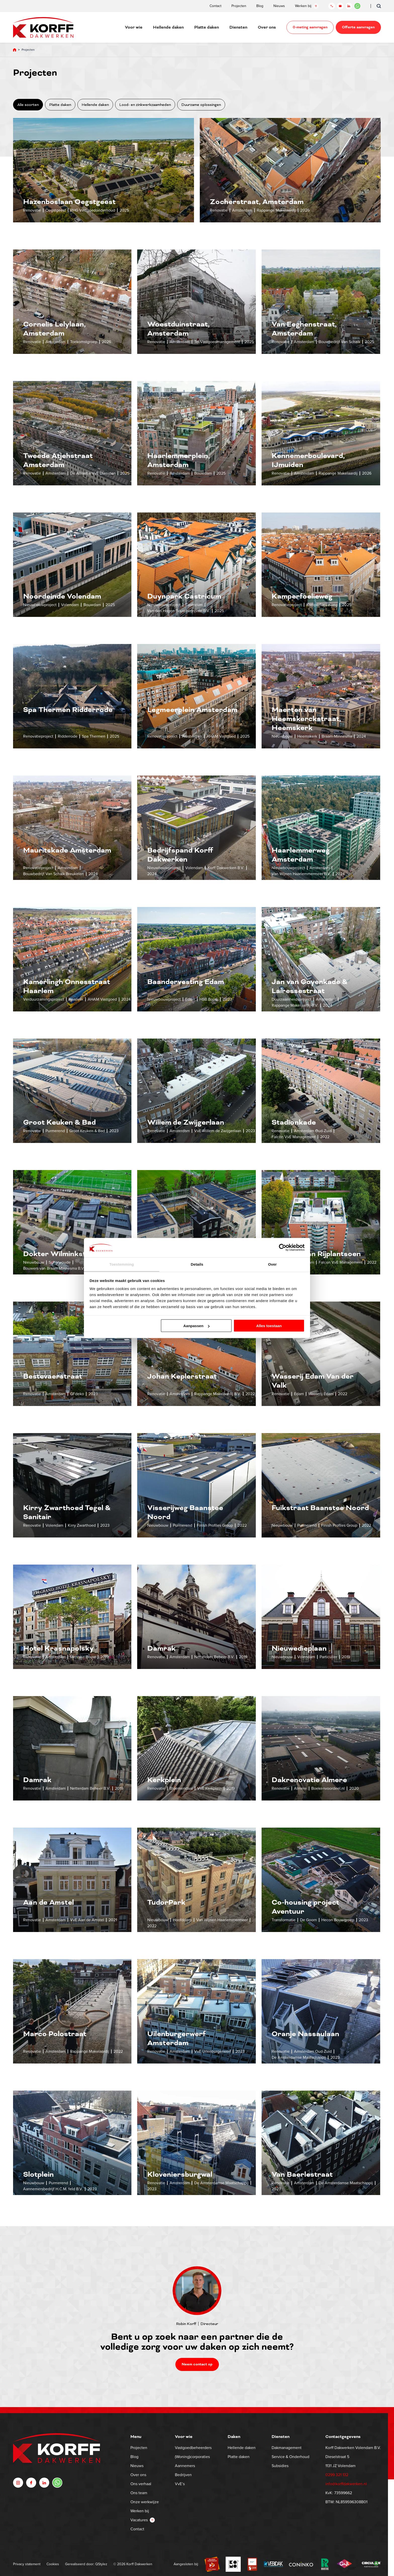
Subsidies (280, 2466)
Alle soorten (28, 104)
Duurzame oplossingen (201, 104)
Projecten (238, 6)
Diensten (238, 27)
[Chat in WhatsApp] (357, 6)
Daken (234, 2436)
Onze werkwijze (144, 2502)
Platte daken (206, 27)
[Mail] (340, 6)
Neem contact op (197, 2364)
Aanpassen (196, 1326)
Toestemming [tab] (121, 1264)
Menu (135, 2436)
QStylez (101, 2564)
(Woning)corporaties (192, 2457)
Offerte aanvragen (358, 27)
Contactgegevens (343, 2436)
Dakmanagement (287, 2448)
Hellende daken (168, 27)
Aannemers (185, 2466)
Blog (259, 6)
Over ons (267, 27)
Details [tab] (197, 1264)
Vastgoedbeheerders (193, 2448)
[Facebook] (31, 2483)
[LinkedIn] (349, 6)
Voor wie (133, 27)
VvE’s (180, 2484)
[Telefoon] (331, 6)
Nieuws (279, 6)
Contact (215, 6)
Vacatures (142, 2520)
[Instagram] (18, 2483)
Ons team (138, 2493)
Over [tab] (272, 1264)
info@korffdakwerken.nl (346, 2484)
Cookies (52, 2564)
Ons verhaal (140, 2484)
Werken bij (306, 6)
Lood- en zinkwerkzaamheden (145, 104)
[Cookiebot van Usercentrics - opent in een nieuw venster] (283, 1247)
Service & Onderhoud (290, 2457)
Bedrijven (183, 2475)
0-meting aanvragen (310, 27)
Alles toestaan (269, 1326)
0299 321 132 (336, 2475)
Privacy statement (26, 2564)
